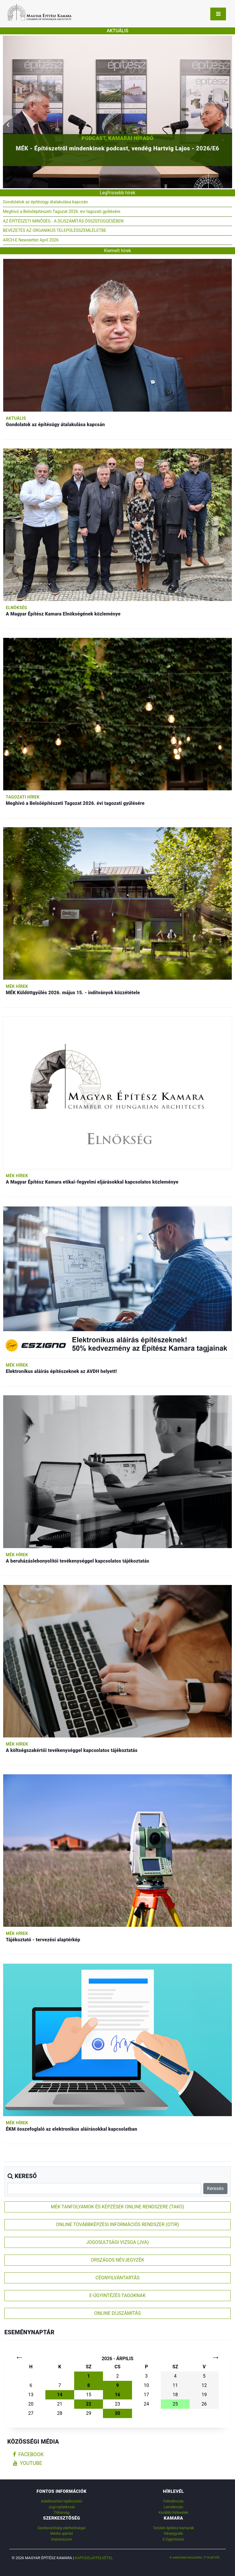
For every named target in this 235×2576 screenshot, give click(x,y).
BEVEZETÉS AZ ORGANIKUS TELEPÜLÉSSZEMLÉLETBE (54, 230)
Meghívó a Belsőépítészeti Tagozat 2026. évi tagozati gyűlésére (61, 211)
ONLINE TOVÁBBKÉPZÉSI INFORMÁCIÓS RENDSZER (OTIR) (117, 2224)
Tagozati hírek (23, 797)
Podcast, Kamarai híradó (117, 138)
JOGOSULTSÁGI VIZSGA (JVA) (117, 2242)
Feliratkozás (173, 2501)
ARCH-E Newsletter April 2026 (31, 240)
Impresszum (61, 2539)
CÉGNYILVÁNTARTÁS (117, 2277)
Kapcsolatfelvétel (94, 2558)
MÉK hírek (17, 986)
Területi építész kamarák (173, 2528)
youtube (27, 2463)
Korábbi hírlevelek (173, 2512)
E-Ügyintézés (173, 2539)
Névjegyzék (173, 2533)
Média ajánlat (61, 2533)
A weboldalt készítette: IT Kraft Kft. (195, 2557)
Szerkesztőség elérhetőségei (62, 2528)
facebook (28, 2454)
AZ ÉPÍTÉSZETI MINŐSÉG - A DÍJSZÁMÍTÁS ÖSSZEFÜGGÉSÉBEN (63, 221)
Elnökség (16, 607)
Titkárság (62, 2512)
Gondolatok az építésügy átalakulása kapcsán (45, 202)
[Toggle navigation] (218, 14)
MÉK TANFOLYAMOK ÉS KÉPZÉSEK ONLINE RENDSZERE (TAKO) (117, 2206)
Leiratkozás (173, 2507)
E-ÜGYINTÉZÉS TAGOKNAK (117, 2295)
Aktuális (16, 418)
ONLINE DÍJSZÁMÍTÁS (117, 2313)
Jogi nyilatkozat (61, 2507)
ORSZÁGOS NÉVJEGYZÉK (117, 2260)
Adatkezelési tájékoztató (61, 2501)
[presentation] (8, 124)
